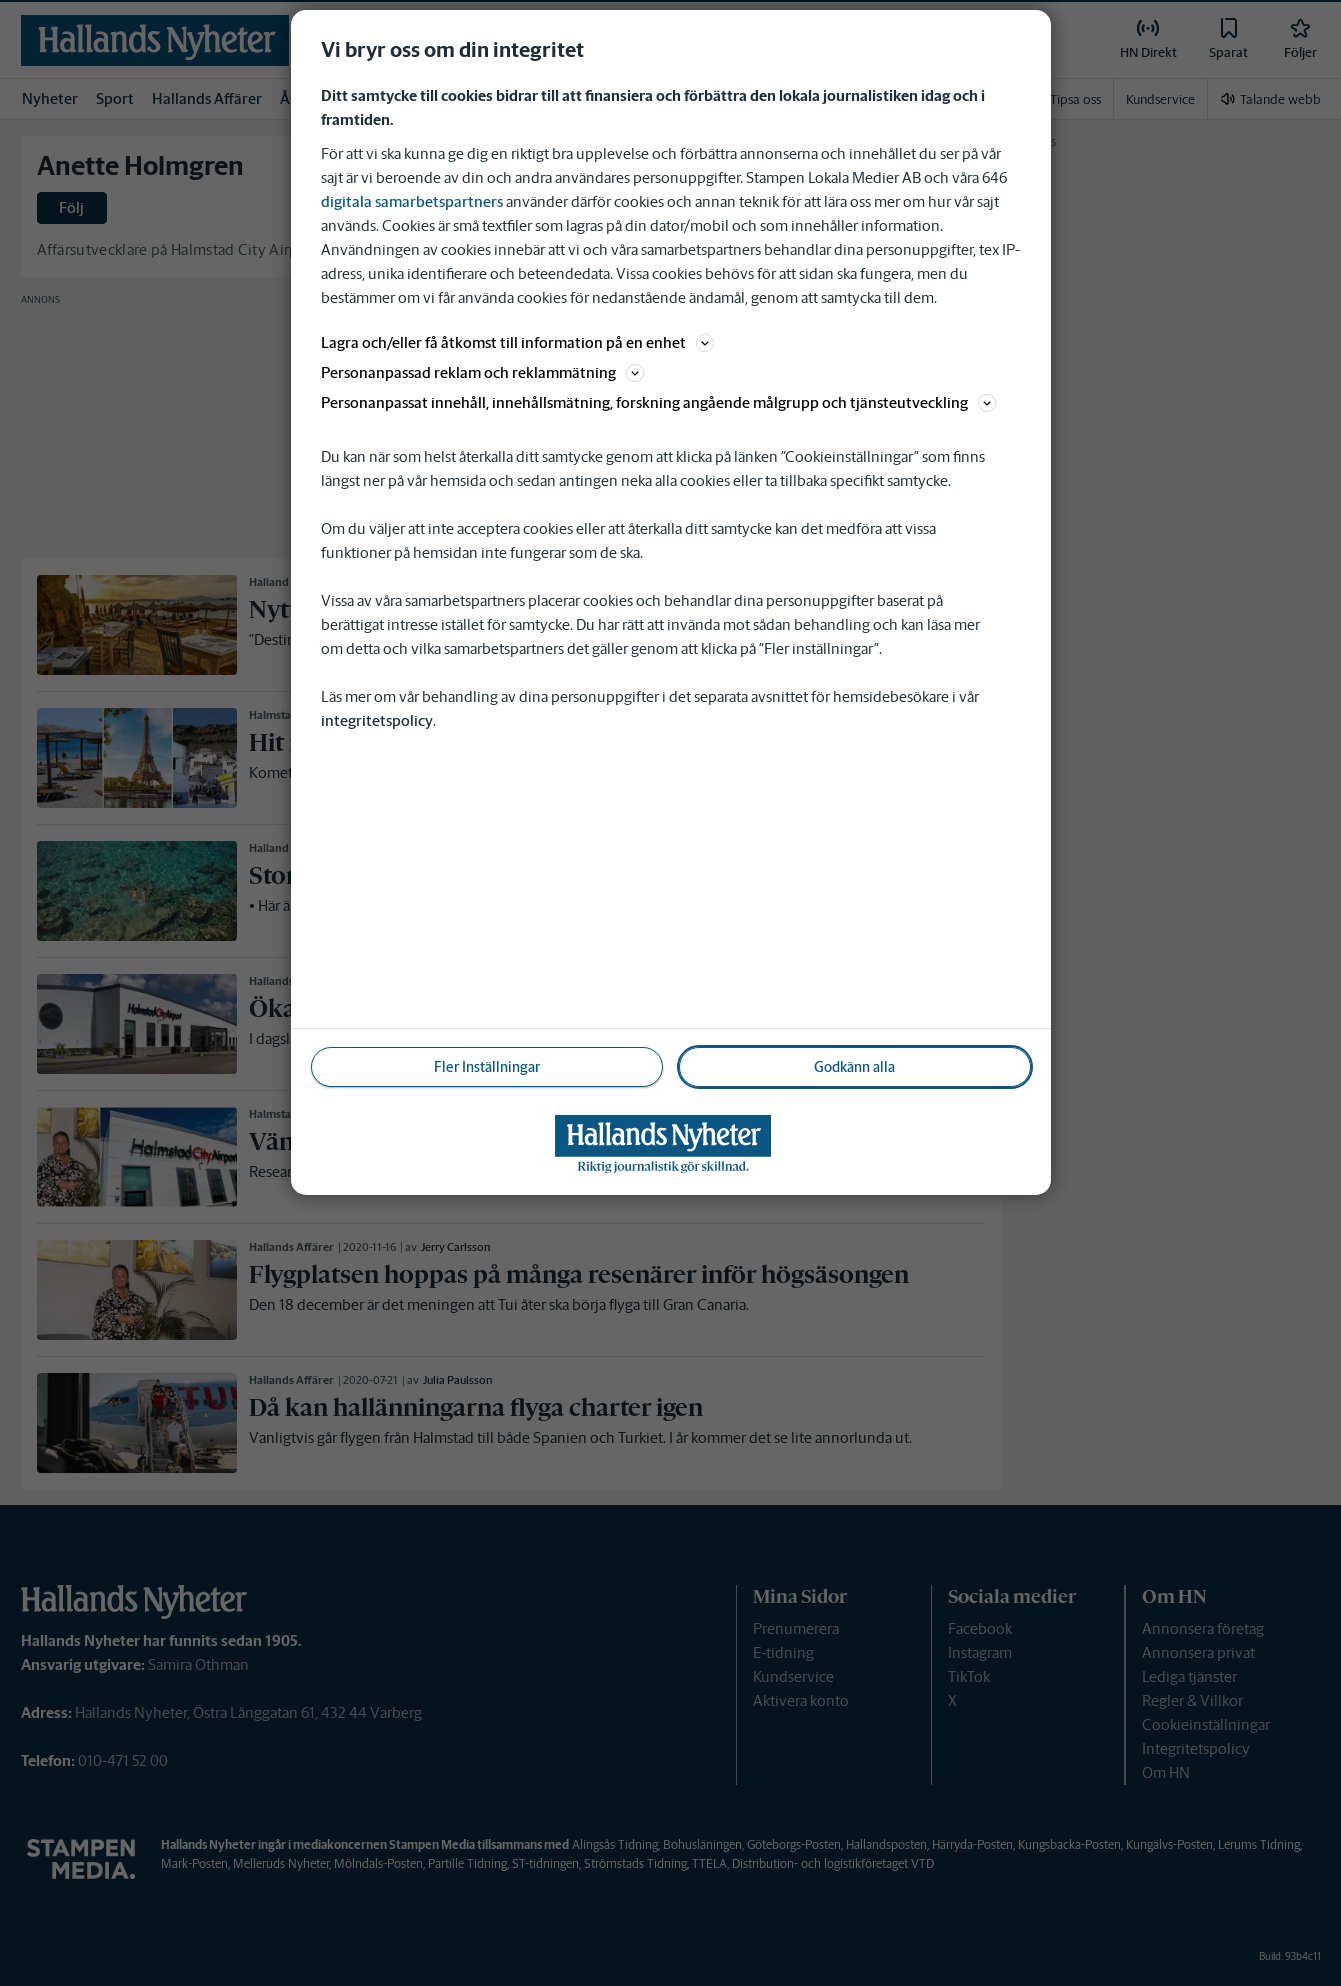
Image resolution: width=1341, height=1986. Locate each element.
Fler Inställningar (487, 1067)
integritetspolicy (377, 720)
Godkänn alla (854, 1067)
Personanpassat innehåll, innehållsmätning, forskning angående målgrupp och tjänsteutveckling (658, 402)
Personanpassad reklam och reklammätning (482, 372)
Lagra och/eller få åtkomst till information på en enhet (517, 342)
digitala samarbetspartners (412, 201)
